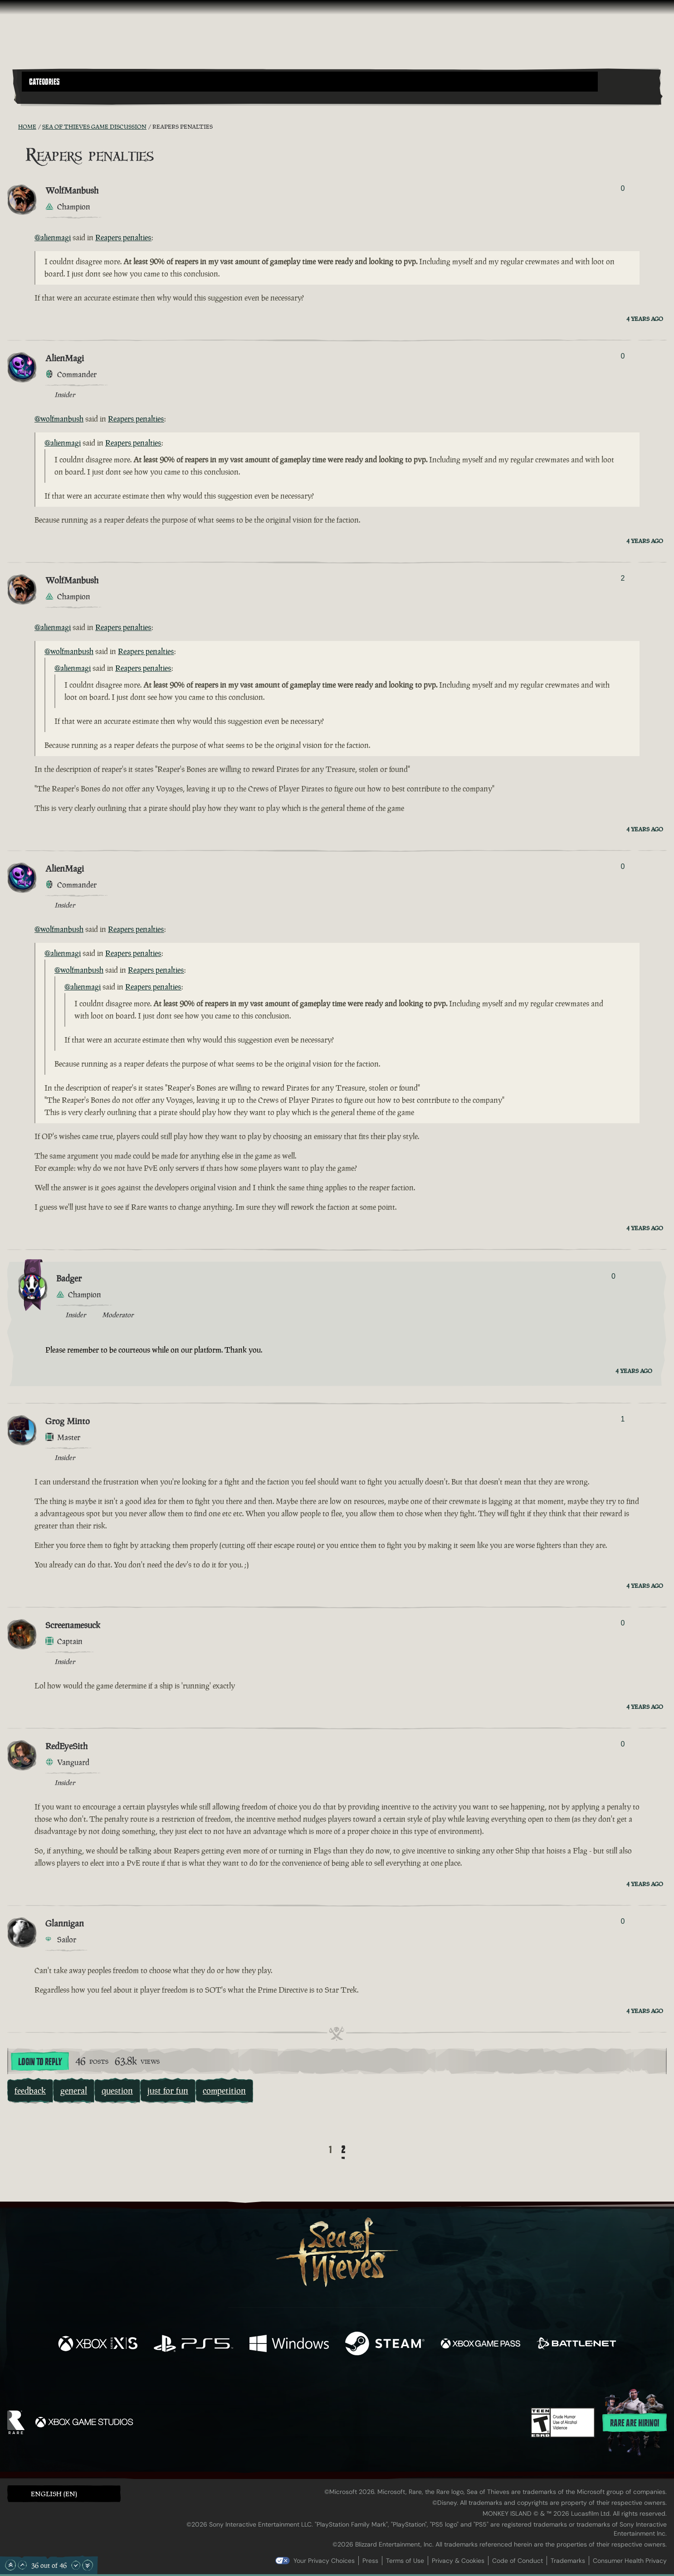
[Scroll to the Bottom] (87, 2565)
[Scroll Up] (22, 2565)
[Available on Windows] (289, 2344)
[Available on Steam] (384, 2344)
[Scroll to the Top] (10, 2565)
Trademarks (568, 2561)
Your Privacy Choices (324, 2561)
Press (370, 2561)
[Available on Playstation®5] (193, 2344)
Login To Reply (40, 2062)
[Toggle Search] (47, 97)
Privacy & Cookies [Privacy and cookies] (458, 2561)
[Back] (316, 2150)
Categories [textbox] (44, 82)
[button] (310, 82)
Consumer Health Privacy (630, 2561)
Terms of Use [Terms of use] (405, 2561)
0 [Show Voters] (623, 188)
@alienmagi (52, 238)
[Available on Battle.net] (576, 2344)
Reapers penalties (123, 238)
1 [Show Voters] (623, 1419)
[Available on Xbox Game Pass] (480, 2344)
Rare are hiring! (634, 2423)
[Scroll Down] (75, 2565)
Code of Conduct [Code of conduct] (517, 2561)
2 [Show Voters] (623, 578)
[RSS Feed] (12, 126)
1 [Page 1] (330, 2150)
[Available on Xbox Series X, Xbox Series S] (97, 2344)
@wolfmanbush (58, 419)
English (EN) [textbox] (54, 2493)
